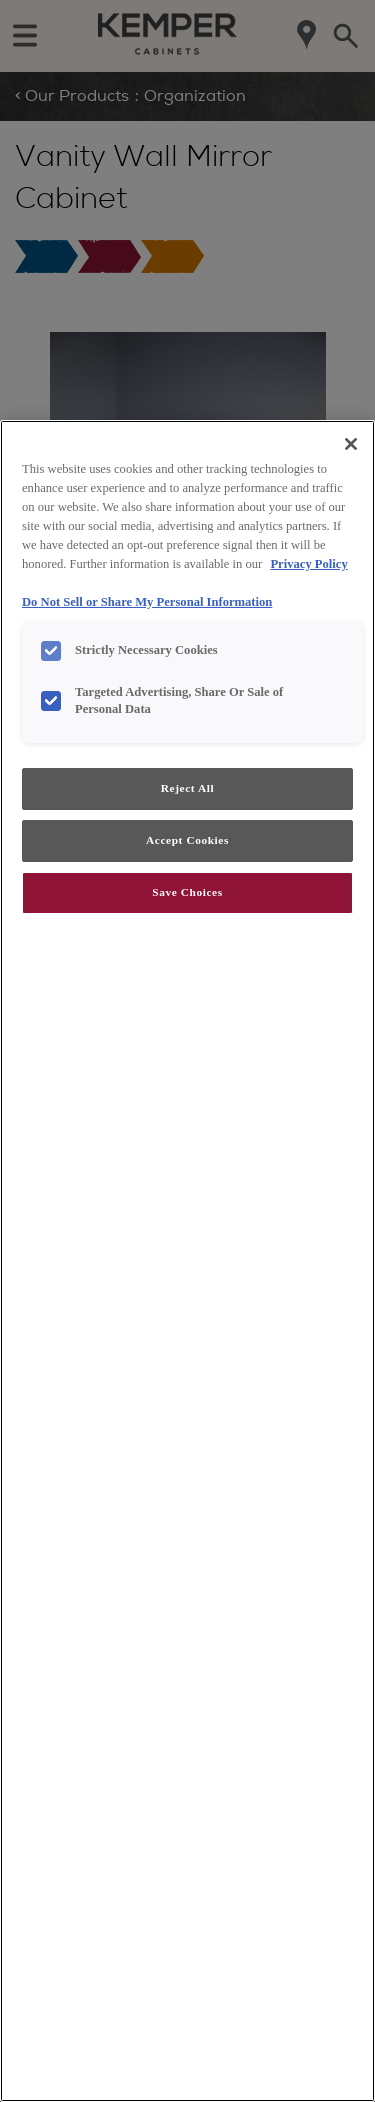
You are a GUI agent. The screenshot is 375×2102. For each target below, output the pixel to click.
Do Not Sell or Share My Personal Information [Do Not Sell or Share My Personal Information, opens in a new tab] (147, 602)
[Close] (351, 444)
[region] (187, 1261)
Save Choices (187, 892)
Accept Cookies (187, 840)
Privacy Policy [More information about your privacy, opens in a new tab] (308, 564)
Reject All (187, 788)
